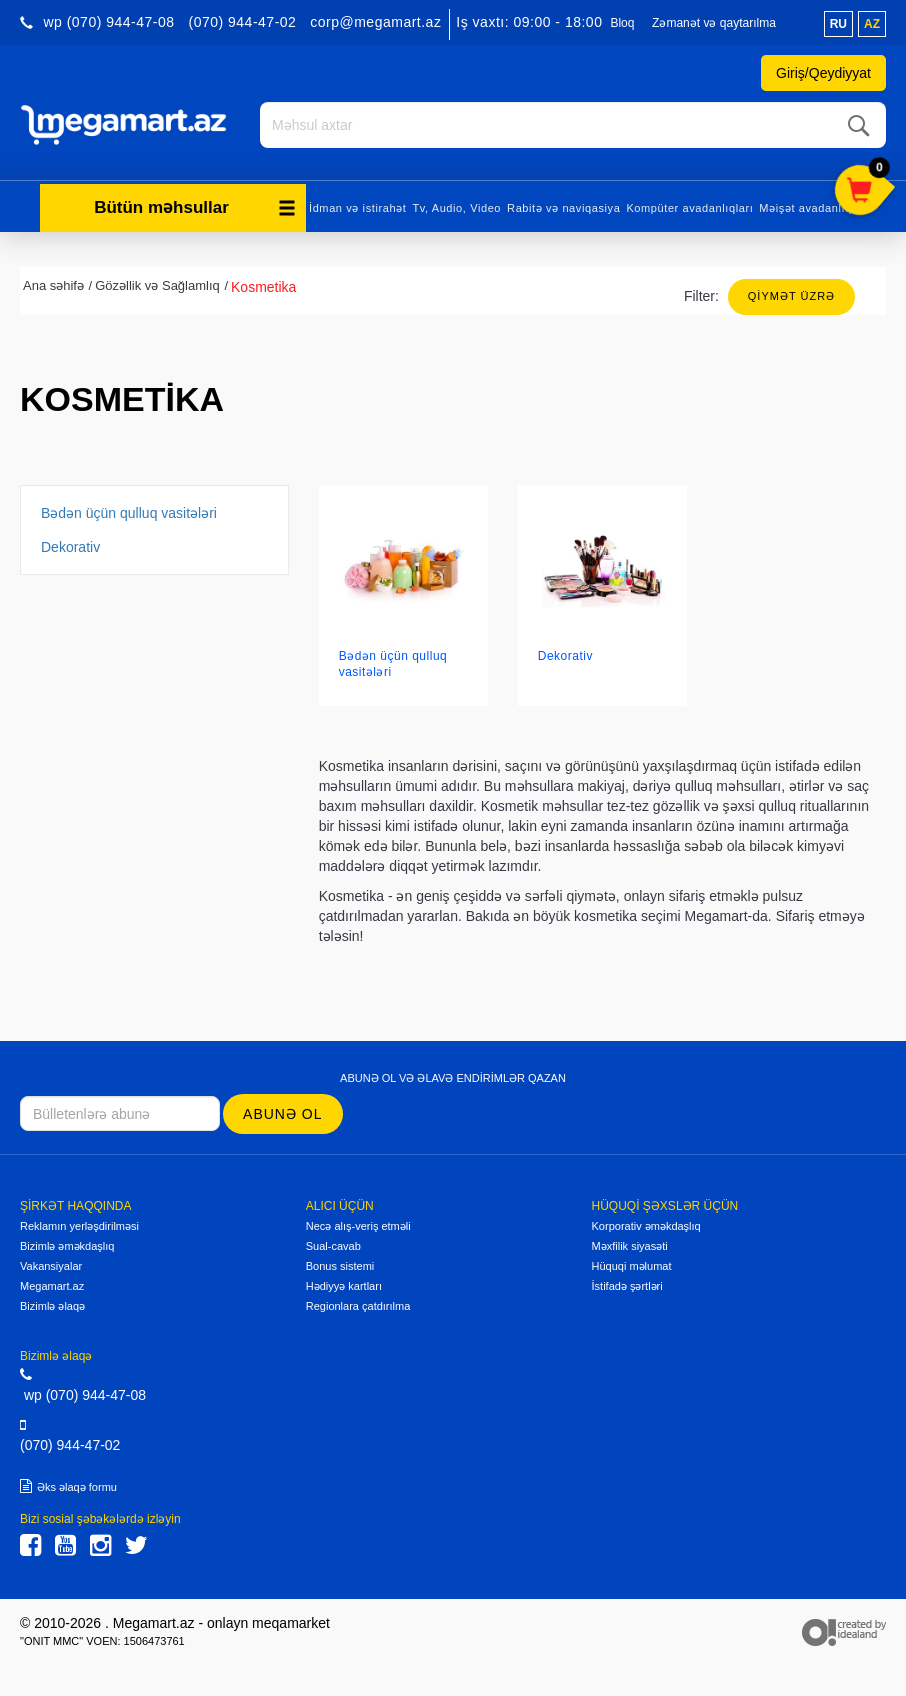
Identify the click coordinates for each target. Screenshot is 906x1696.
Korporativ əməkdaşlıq (646, 1226)
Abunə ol (282, 1114)
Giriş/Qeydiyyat (823, 73)
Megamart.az (52, 1286)
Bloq (622, 23)
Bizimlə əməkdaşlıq (67, 1246)
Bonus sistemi (340, 1266)
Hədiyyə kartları (344, 1286)
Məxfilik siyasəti (630, 1246)
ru (838, 24)
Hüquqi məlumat (632, 1266)
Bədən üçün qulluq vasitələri (129, 513)
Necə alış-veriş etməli (358, 1226)
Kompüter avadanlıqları (689, 208)
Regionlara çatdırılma (358, 1306)
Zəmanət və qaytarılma (714, 23)
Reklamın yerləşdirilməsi (79, 1226)
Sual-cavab (333, 1246)
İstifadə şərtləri (627, 1286)
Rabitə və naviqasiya (563, 208)
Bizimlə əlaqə (52, 1306)
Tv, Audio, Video (456, 208)
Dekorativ (70, 547)
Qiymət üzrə (791, 296)
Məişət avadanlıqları (814, 208)
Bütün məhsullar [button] (195, 207)
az (872, 24)
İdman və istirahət (357, 208)
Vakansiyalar (51, 1266)
